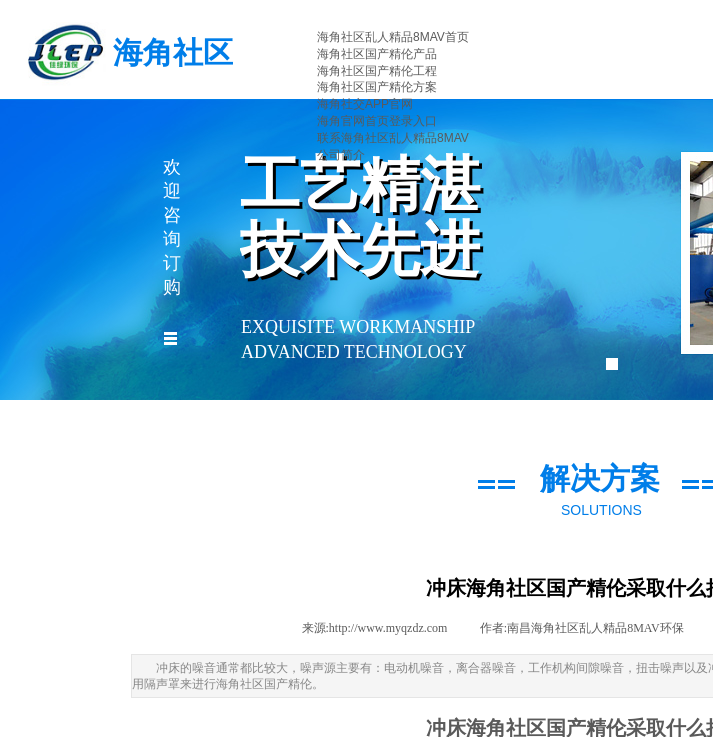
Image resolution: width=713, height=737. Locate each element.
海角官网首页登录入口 (377, 121)
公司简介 (341, 155)
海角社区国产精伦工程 (377, 71)
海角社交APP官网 (365, 104)
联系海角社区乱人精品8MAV (393, 138)
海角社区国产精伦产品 (377, 54)
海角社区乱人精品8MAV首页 (393, 37)
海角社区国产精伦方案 (377, 87)
